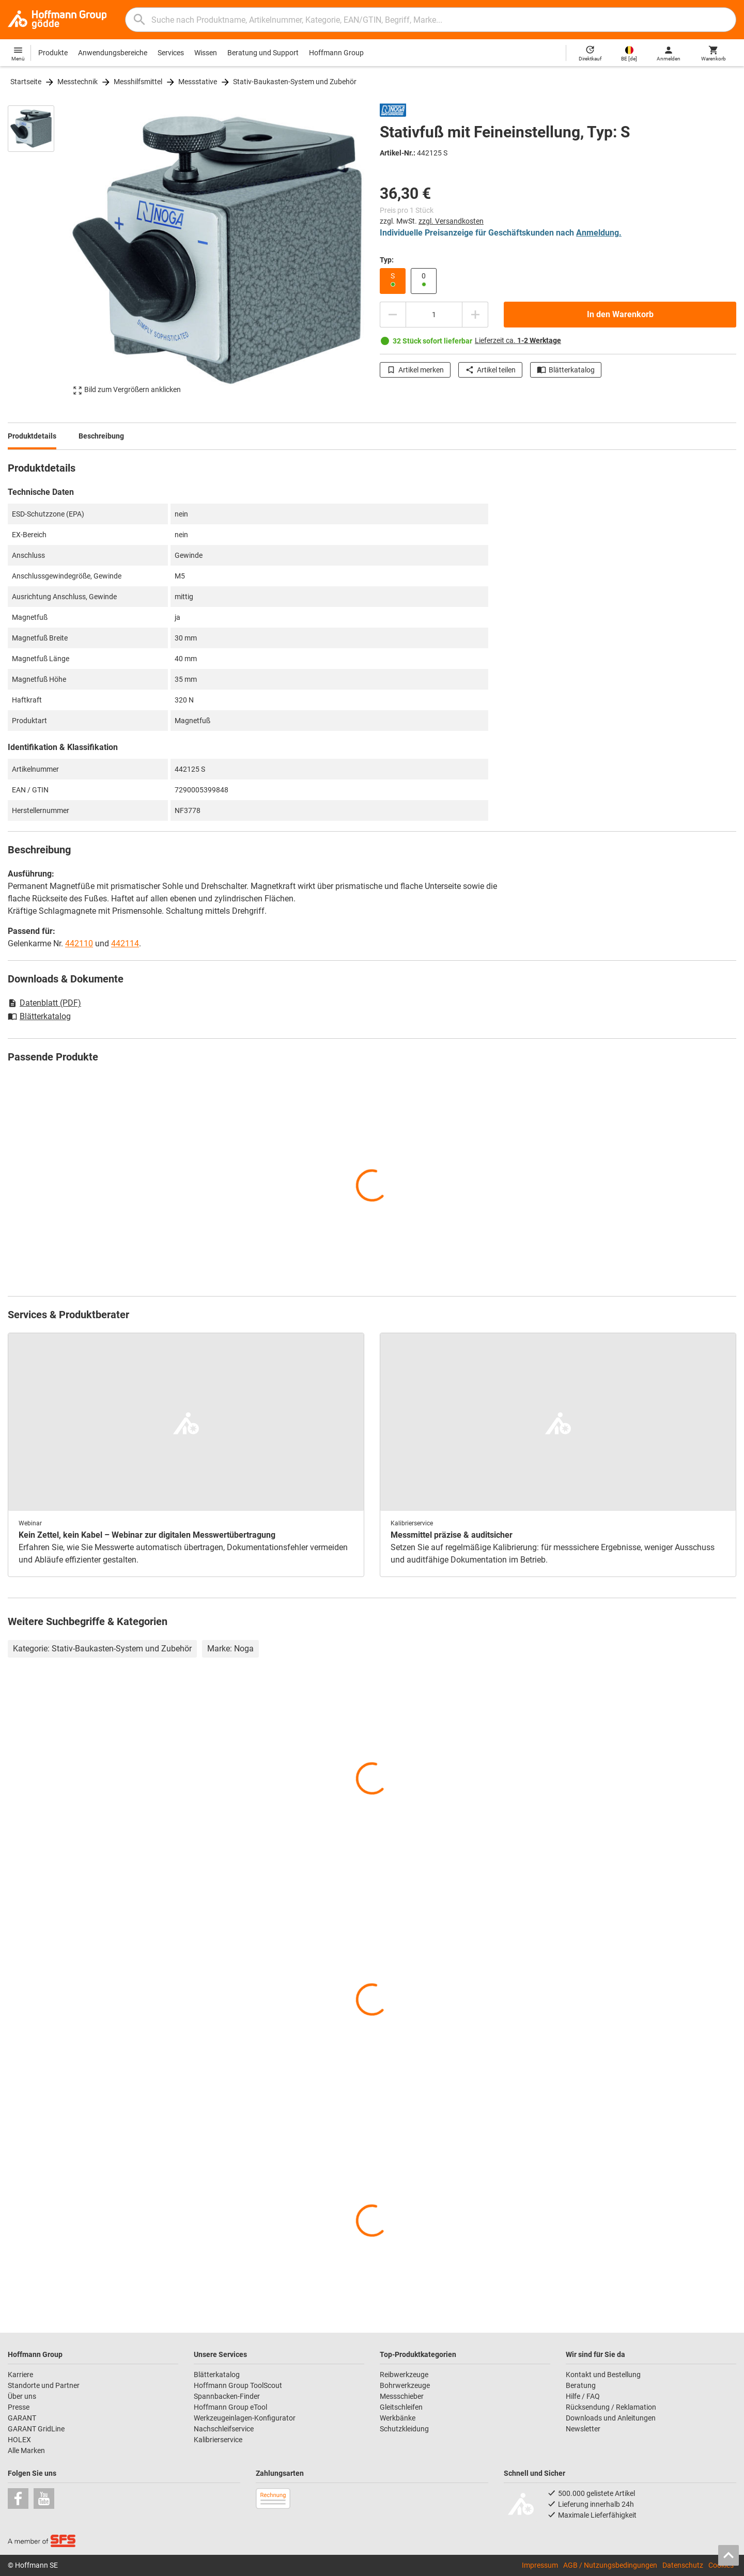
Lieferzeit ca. (518, 340)
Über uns (22, 2396)
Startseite (25, 81)
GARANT (22, 2418)
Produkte (53, 53)
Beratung (581, 2385)
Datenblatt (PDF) (44, 1003)
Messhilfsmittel (138, 81)
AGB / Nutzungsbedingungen (610, 2565)
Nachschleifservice (224, 2429)
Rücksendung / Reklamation (611, 2407)
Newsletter (583, 2429)
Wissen (205, 53)
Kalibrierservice (218, 2440)
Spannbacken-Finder (227, 2396)
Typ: (387, 260)
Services (171, 53)
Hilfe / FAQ (583, 2396)
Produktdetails (32, 436)
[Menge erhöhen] (475, 314)
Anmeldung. (599, 233)
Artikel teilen (490, 369)
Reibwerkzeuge (404, 2374)
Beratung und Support (263, 53)
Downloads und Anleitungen (611, 2418)
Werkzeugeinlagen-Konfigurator (245, 2418)
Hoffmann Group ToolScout (238, 2385)
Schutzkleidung (404, 2429)
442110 (79, 943)
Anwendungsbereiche (112, 53)
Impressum (540, 2565)
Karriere (20, 2374)
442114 (125, 943)
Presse (18, 2407)
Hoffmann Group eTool (230, 2407)
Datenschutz (682, 2565)
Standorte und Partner (44, 2385)
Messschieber (402, 2396)
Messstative (197, 81)
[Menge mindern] (393, 314)
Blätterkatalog (566, 369)
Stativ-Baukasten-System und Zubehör (295, 81)
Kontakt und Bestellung (603, 2374)
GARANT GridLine (36, 2429)
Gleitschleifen (401, 2407)
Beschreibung (101, 436)
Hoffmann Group (336, 53)
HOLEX (19, 2440)
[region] (39, 250)
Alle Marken (26, 2450)
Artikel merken (415, 369)
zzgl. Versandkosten (451, 221)
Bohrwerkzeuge (405, 2385)
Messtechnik (77, 81)
